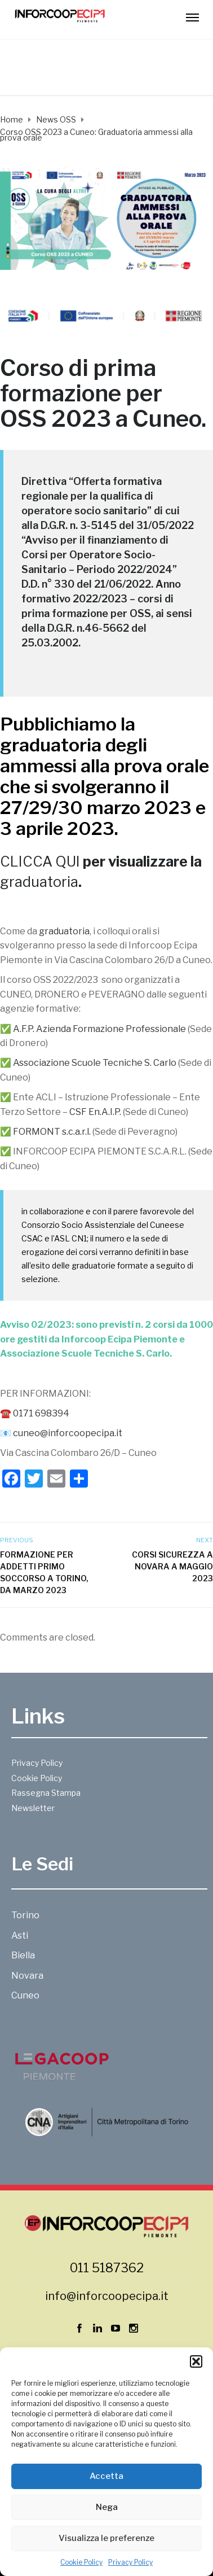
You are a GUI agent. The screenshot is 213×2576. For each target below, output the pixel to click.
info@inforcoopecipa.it (106, 2296)
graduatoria (50, 745)
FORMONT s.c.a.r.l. (52, 1131)
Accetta (106, 2476)
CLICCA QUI (40, 861)
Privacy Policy (130, 2562)
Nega (107, 2507)
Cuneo (166, 418)
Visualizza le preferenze (106, 2538)
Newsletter (33, 1808)
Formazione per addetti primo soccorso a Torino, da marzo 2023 (44, 1572)
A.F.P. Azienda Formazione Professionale (99, 1029)
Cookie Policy (81, 2562)
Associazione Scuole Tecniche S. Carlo (94, 1062)
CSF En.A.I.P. (95, 1112)
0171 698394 (41, 1413)
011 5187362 (107, 2267)
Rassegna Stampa (46, 1792)
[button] (196, 2361)
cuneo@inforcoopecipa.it (67, 1433)
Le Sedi (42, 1864)
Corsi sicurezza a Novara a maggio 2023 (172, 1566)
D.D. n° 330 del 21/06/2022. (87, 584)
